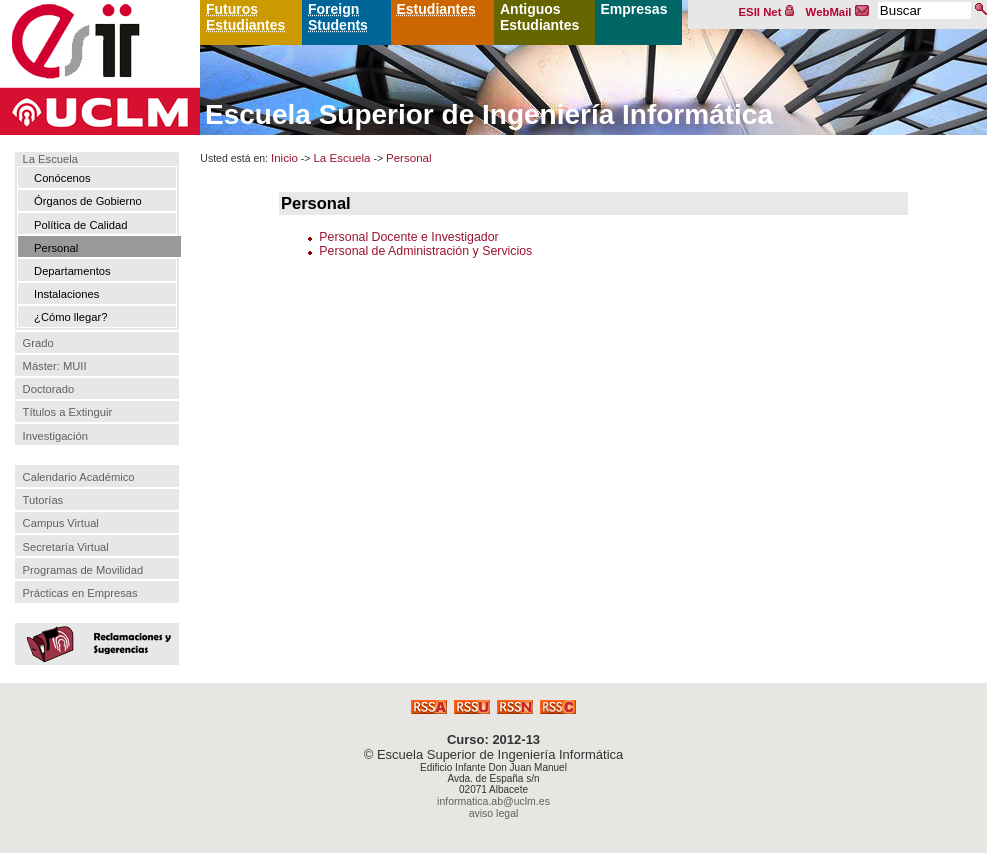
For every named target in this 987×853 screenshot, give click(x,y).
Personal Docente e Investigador (408, 237)
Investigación (55, 436)
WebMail (838, 12)
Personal (56, 248)
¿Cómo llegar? (70, 317)
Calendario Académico (79, 477)
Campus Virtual (61, 523)
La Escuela (50, 160)
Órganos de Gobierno (88, 201)
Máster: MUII (55, 366)
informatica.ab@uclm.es (493, 801)
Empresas (634, 9)
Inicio (284, 158)
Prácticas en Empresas (80, 593)
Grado (38, 343)
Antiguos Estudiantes (539, 17)
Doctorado (49, 389)
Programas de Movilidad (83, 570)
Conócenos (62, 178)
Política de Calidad (80, 225)
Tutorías (43, 500)
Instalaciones (66, 294)
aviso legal (494, 813)
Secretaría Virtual (66, 547)
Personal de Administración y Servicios (425, 251)
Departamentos (72, 271)
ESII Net (767, 12)
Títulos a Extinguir (68, 412)
